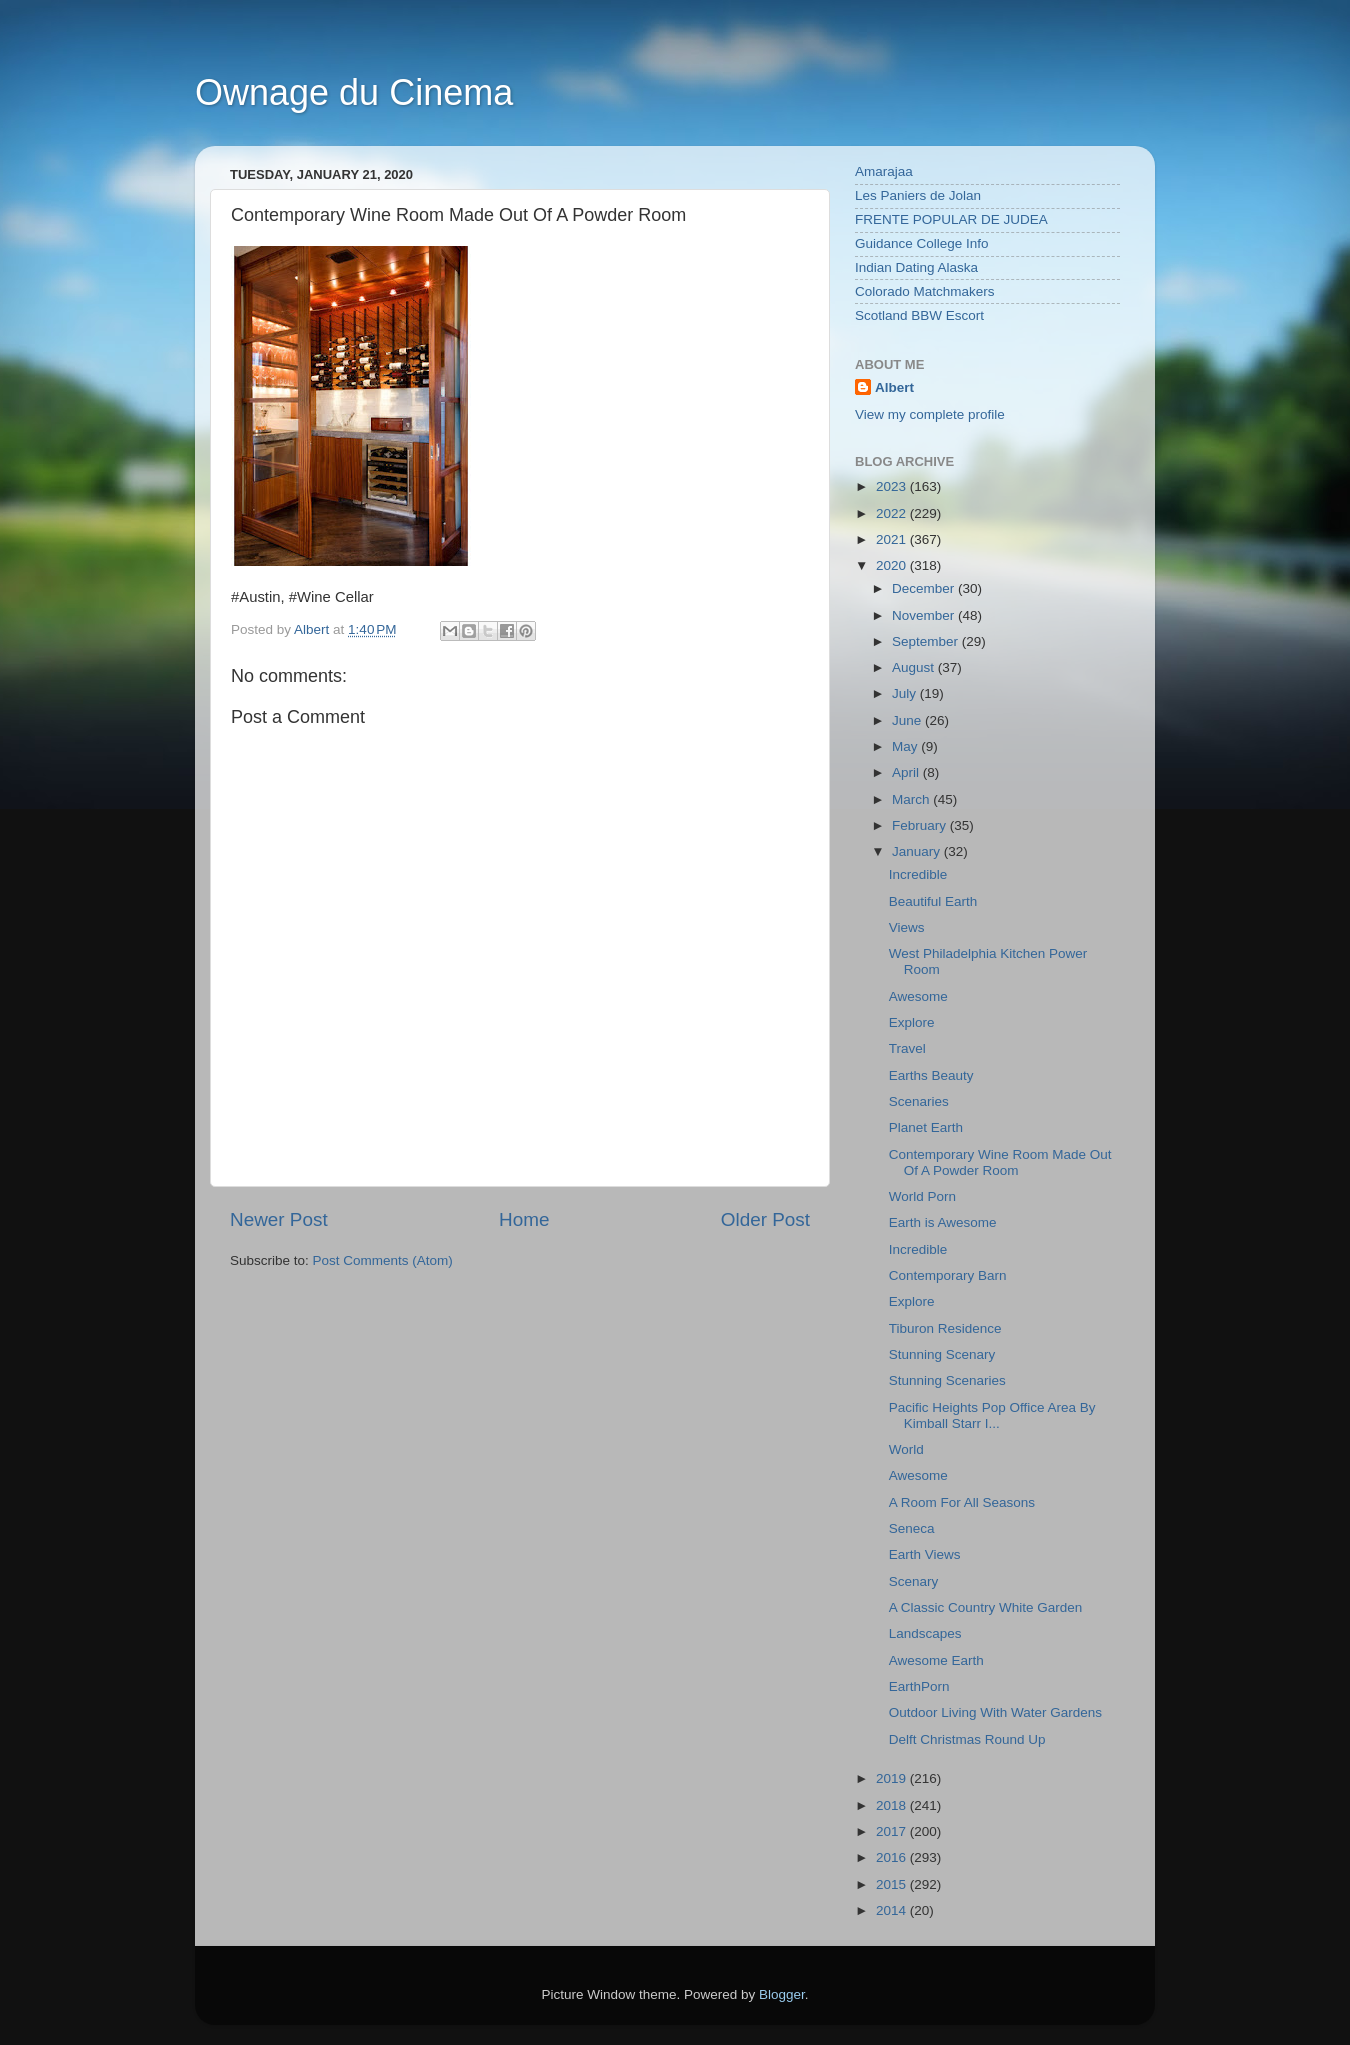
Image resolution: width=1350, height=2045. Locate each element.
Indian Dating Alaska (916, 267)
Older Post (765, 1219)
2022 (893, 513)
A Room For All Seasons (962, 1502)
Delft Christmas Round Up (967, 1739)
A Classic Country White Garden (986, 1607)
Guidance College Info (922, 243)
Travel (907, 1048)
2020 (893, 565)
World (906, 1449)
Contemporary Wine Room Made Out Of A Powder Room (1000, 1162)
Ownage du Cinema (354, 92)
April (907, 772)
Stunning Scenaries (947, 1380)
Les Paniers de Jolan (918, 195)
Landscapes (925, 1633)
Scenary (914, 1581)
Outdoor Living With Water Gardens (995, 1712)
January (918, 851)
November (925, 615)
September (927, 641)
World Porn (922, 1196)
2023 (893, 486)
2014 (893, 1910)
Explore (912, 1022)
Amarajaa (884, 171)
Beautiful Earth (933, 901)
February (921, 825)
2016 (893, 1857)
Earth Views (925, 1554)
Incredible (918, 874)
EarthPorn (919, 1686)
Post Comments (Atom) (383, 1260)
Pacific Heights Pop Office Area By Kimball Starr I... (992, 1415)
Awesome (918, 996)
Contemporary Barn (948, 1275)
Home (524, 1219)
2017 (893, 1831)
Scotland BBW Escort (919, 315)
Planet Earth (926, 1127)
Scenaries (919, 1101)
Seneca (912, 1528)
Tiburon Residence (945, 1328)
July (906, 693)
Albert (894, 387)
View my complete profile (930, 414)
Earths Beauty (931, 1075)
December (925, 588)
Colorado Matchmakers (925, 291)
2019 (893, 1778)
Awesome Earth (936, 1660)
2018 (893, 1805)
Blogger (782, 1994)
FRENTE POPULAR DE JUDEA (951, 219)
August (915, 667)
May (906, 746)
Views (907, 927)
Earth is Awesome (943, 1222)
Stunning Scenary (942, 1354)
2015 (893, 1884)
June (908, 720)
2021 (893, 539)
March (912, 799)
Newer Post (279, 1219)
